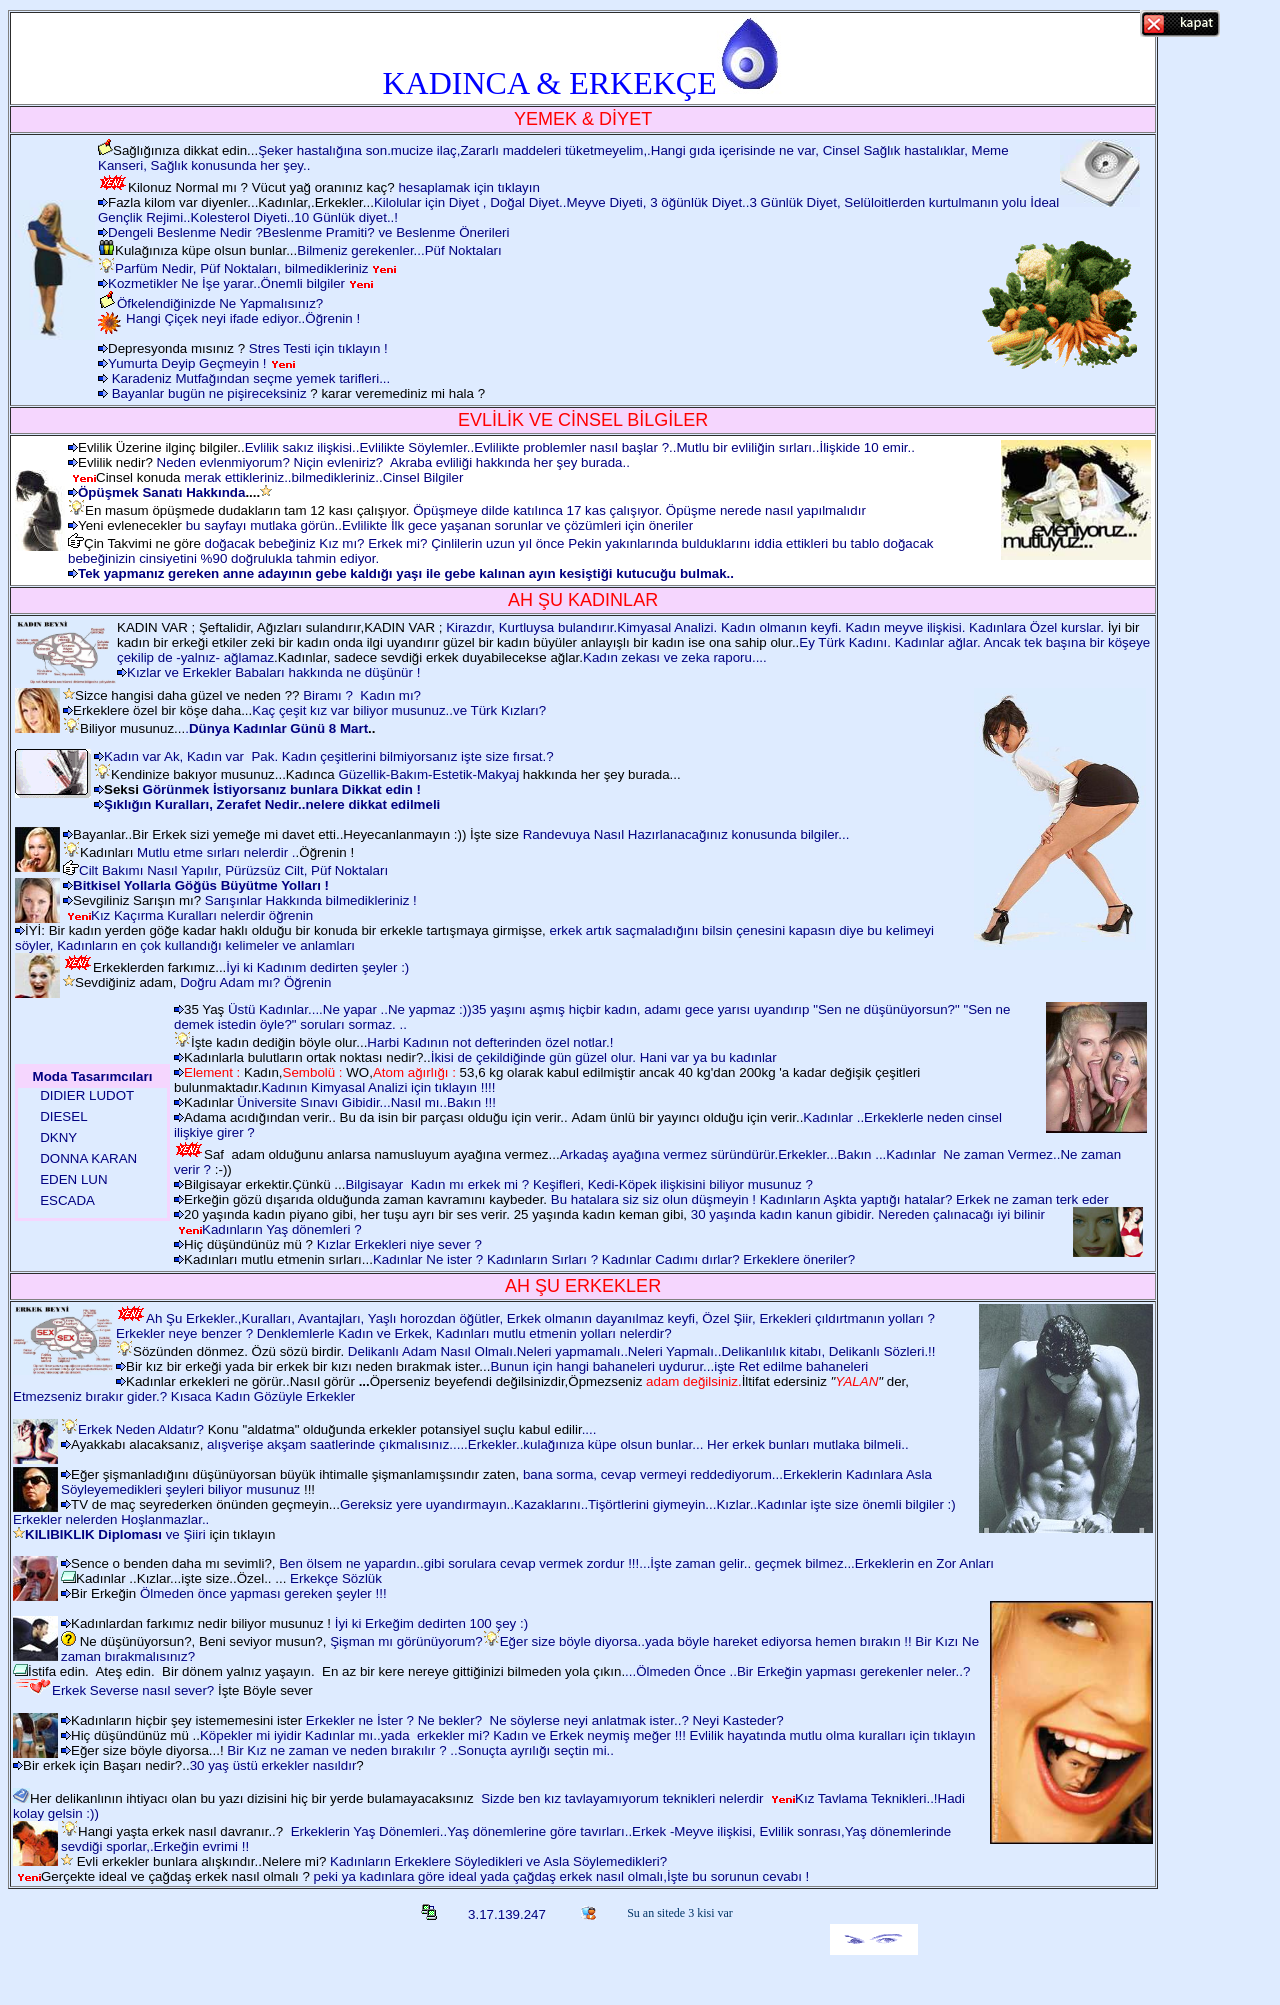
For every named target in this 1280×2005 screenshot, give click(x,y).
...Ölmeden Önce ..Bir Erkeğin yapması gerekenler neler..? (797, 1671)
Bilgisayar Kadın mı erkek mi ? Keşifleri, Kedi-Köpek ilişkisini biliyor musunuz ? (578, 1184)
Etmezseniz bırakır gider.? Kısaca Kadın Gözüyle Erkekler (184, 1396)
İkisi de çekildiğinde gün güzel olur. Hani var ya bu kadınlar (604, 1057)
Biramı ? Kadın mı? (362, 695)
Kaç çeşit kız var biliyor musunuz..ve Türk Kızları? (399, 710)
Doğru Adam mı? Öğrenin (255, 982)
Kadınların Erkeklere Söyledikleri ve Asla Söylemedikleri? (498, 1861)
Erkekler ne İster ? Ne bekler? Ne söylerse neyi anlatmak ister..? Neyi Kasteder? (545, 1720)
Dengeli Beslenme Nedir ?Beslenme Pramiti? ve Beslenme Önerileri (309, 232)
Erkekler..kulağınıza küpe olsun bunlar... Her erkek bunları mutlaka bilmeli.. (688, 1444)
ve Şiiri (115, 1534)
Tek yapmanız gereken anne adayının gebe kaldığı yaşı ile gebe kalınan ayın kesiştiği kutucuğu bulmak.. (406, 573)
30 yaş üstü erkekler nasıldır (273, 1765)
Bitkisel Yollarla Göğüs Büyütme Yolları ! (201, 885)
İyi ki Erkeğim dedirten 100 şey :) (431, 1623)
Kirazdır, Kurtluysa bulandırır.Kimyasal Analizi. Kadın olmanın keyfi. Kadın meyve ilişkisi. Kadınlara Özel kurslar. (777, 627)
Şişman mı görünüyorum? (406, 1641)
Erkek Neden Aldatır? (141, 1429)
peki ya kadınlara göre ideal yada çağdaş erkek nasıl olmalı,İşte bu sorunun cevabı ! (559, 1876)
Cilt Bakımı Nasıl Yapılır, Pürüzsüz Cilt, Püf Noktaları (233, 870)
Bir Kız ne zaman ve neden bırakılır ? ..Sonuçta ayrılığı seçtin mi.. (420, 1750)
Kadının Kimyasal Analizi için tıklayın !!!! (378, 1087)
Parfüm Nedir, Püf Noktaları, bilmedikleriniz (241, 268)
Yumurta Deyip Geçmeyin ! (187, 363)
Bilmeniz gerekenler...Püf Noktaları (399, 250)
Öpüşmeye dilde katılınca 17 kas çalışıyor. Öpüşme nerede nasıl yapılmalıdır (637, 510)
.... (589, 1429)
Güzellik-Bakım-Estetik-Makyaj (428, 774)
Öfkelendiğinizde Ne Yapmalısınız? (220, 303)
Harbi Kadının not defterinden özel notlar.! (490, 1042)
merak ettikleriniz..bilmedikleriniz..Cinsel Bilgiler (323, 477)
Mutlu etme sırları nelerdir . (216, 852)
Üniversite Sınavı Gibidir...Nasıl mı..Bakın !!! (366, 1102)
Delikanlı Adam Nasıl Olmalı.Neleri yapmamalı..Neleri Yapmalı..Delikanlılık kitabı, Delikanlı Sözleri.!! (642, 1351)
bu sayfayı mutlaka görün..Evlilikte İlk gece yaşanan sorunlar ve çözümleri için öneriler (439, 525)
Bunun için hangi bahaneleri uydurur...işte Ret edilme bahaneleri (679, 1366)
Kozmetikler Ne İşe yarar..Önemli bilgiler (226, 283)
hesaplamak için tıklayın (469, 187)
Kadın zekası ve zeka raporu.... (675, 657)
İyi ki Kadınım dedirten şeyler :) (317, 967)
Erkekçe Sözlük (334, 1578)
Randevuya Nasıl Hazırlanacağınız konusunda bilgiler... (686, 834)
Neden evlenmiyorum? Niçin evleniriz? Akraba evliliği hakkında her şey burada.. (393, 462)
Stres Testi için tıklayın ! (318, 348)
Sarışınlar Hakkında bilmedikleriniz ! (311, 900)
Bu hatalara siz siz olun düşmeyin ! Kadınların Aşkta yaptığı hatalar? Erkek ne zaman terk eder (830, 1199)
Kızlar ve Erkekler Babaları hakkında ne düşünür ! (273, 672)
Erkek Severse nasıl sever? (133, 1690)
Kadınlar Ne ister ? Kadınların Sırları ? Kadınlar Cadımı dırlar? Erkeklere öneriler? (614, 1259)
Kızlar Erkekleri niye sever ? (399, 1244)
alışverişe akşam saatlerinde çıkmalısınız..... (337, 1444)
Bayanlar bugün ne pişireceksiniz (209, 393)
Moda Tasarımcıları (93, 1076)
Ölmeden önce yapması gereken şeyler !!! (263, 1593)
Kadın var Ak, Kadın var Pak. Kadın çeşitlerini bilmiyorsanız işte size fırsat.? (329, 756)
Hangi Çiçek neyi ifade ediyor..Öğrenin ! (243, 318)
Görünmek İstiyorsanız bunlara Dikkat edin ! (282, 789)
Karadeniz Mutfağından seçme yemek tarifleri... (251, 378)
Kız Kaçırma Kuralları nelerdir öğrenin (202, 915)
